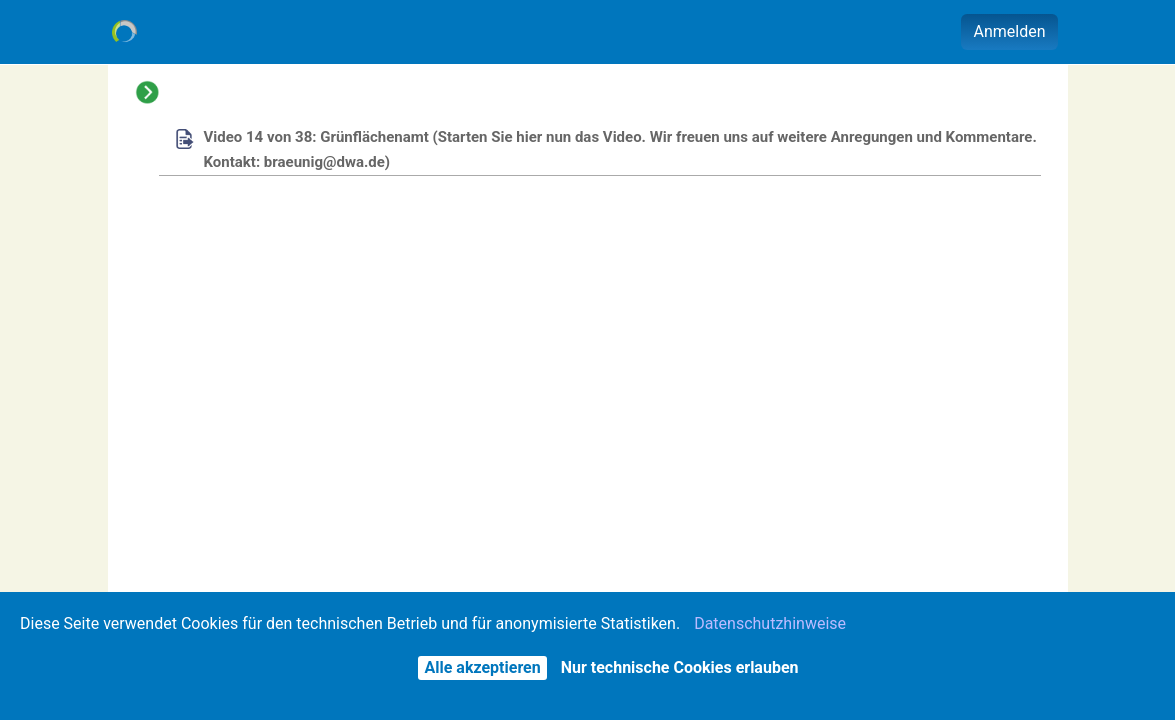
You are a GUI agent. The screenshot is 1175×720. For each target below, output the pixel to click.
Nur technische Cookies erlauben (680, 667)
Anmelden (1009, 31)
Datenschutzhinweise (770, 623)
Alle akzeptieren (482, 667)
